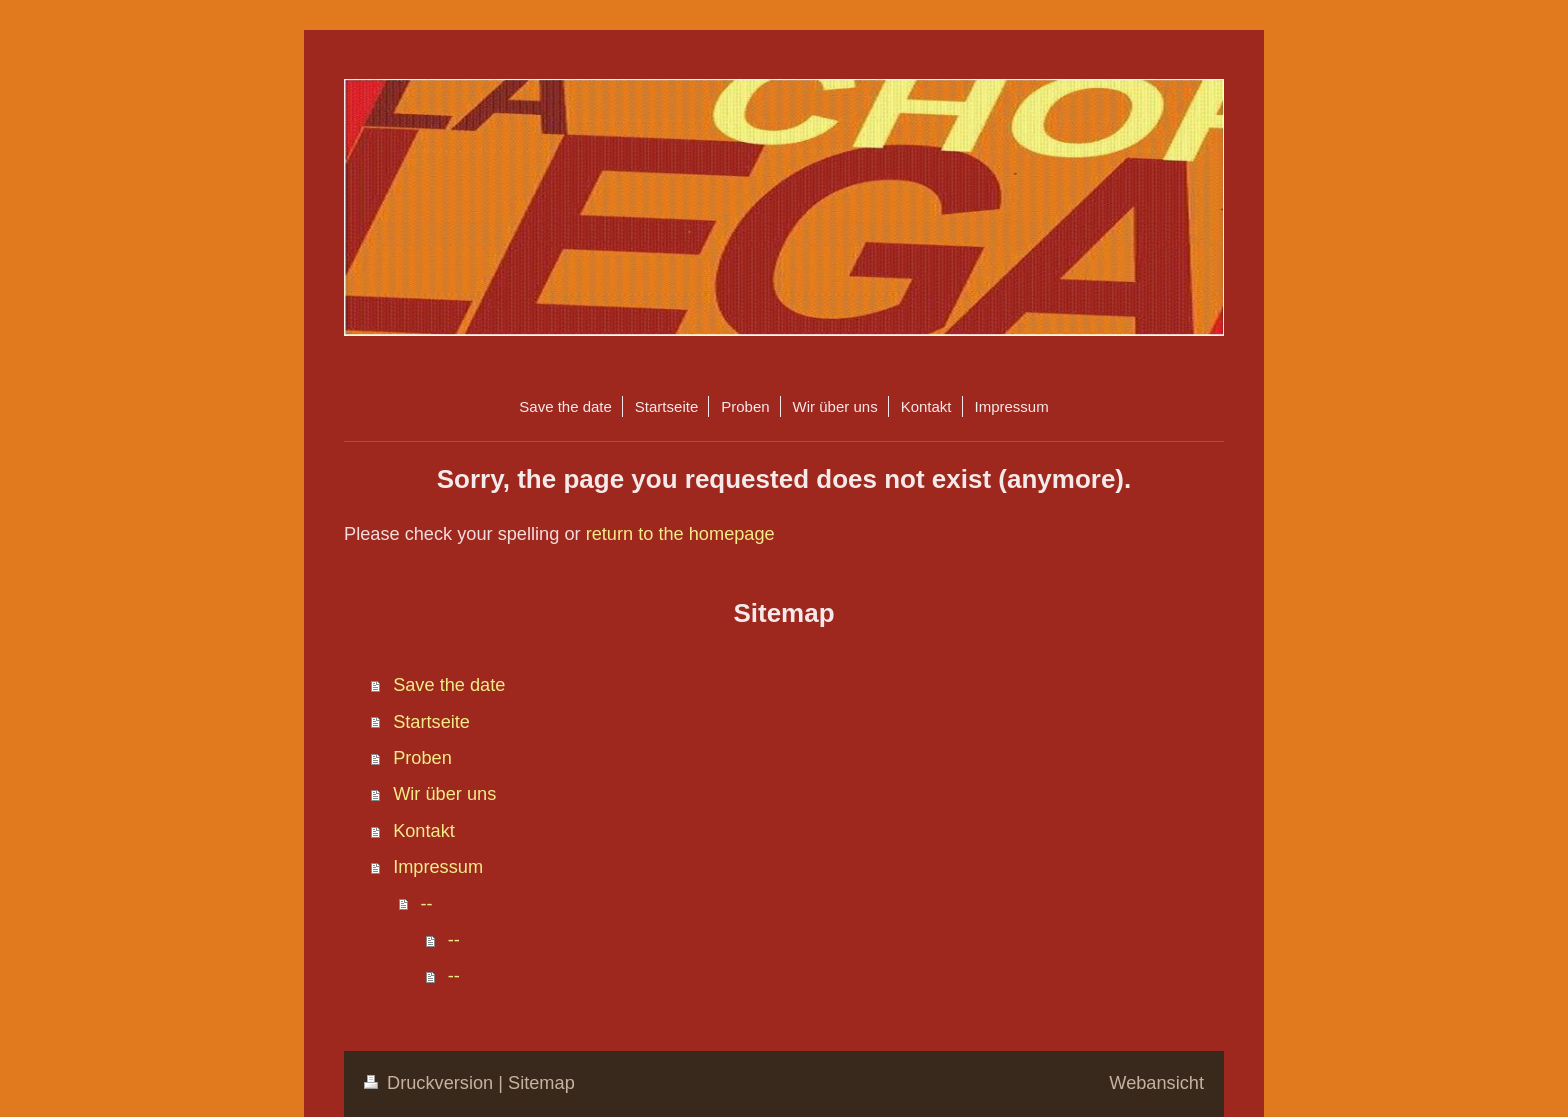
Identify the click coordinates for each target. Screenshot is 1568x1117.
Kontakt (424, 831)
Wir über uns (444, 794)
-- (426, 904)
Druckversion (431, 1083)
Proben (422, 758)
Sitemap (541, 1083)
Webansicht (1156, 1083)
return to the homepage (680, 534)
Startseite (431, 722)
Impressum (438, 867)
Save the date (449, 685)
